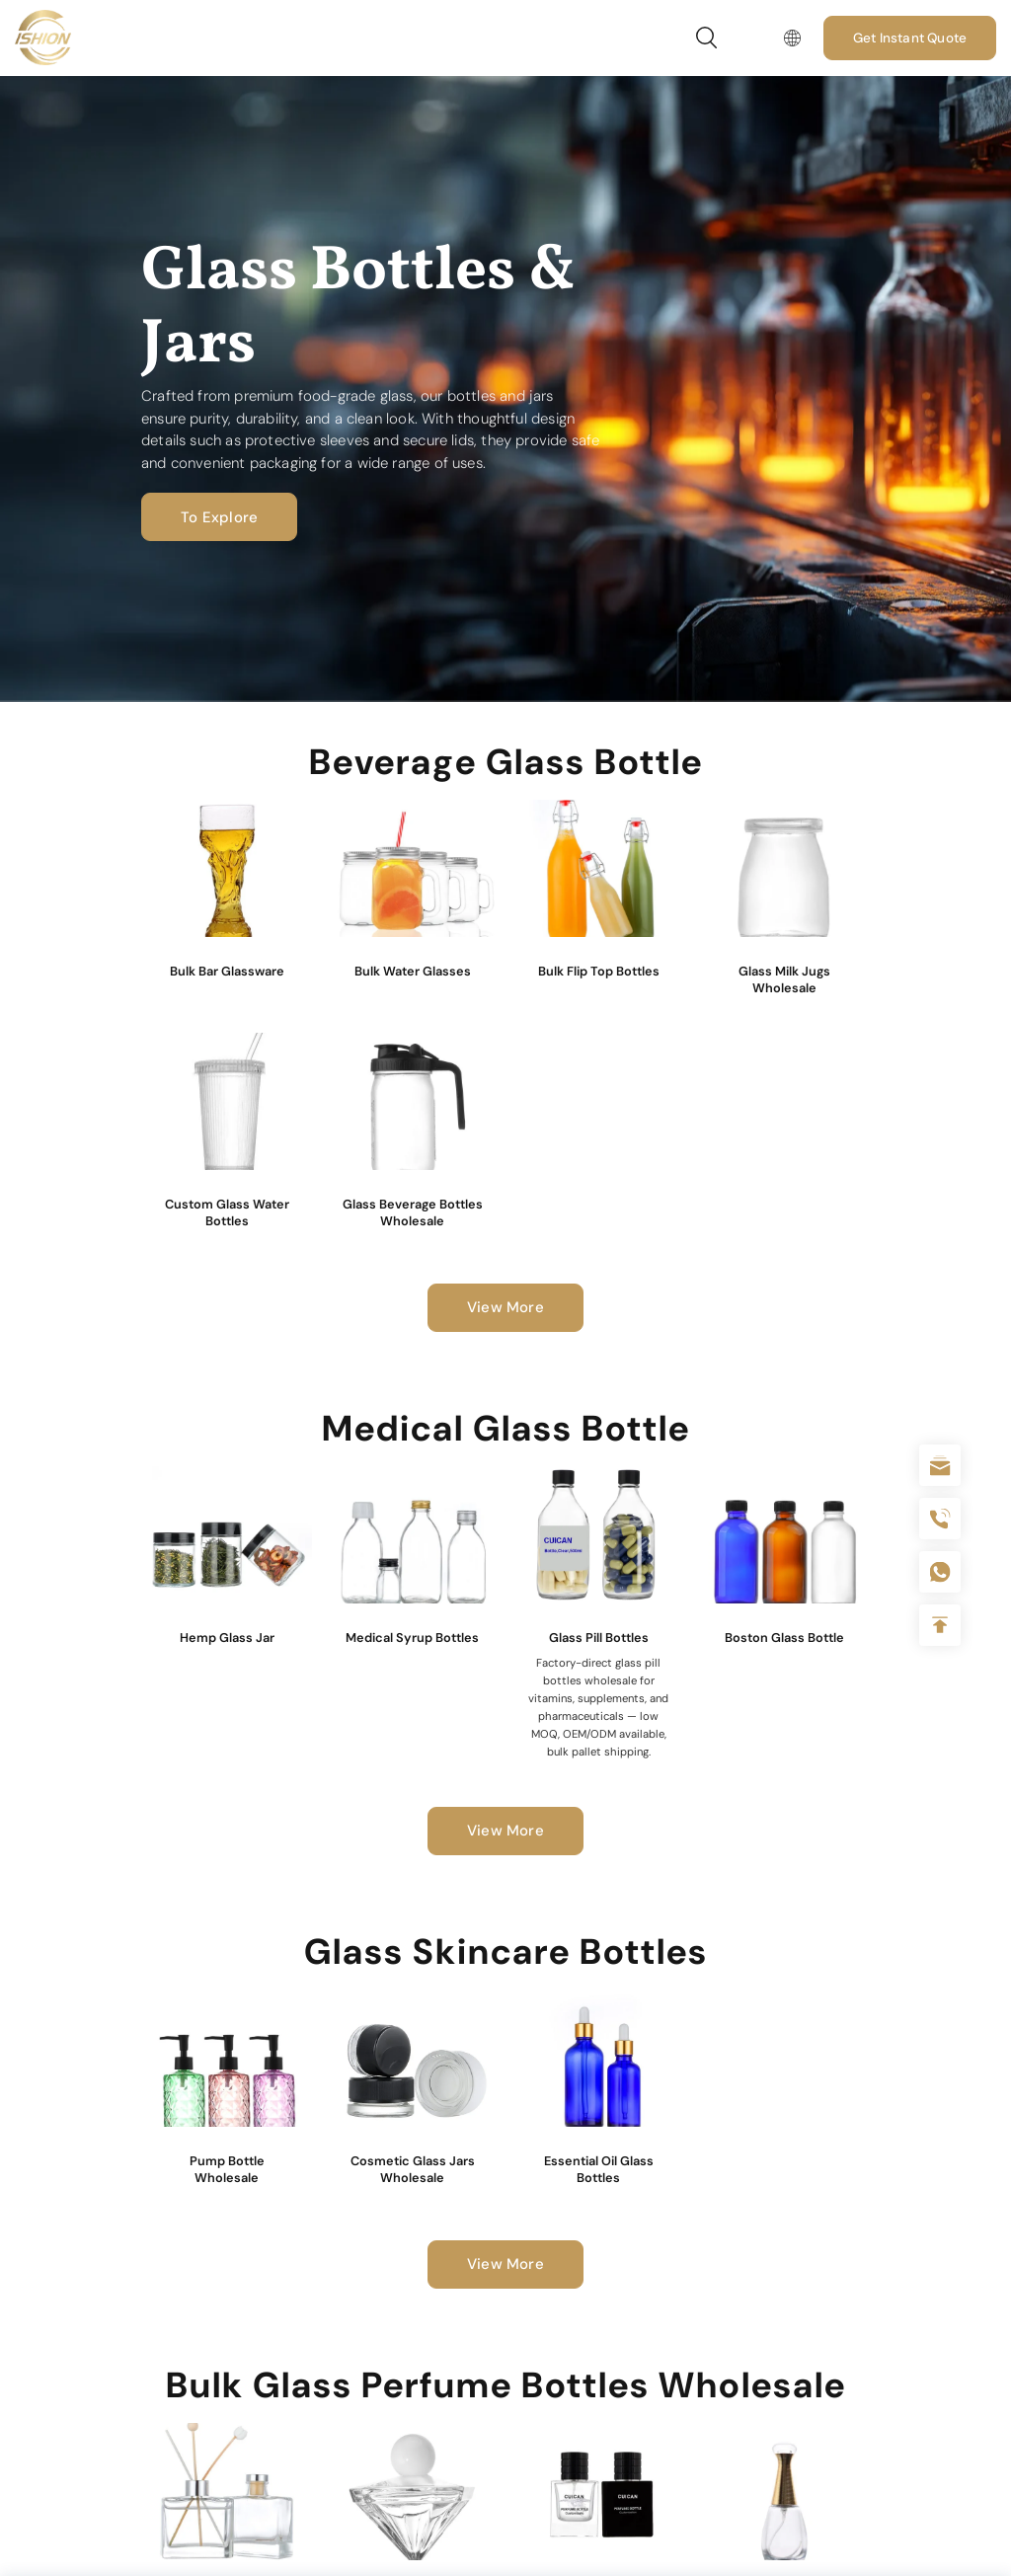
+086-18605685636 (940, 1572)
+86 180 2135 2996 (940, 1518)
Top (940, 1625)
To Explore (219, 517)
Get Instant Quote (910, 38)
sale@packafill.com (940, 1465)
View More (505, 1307)
